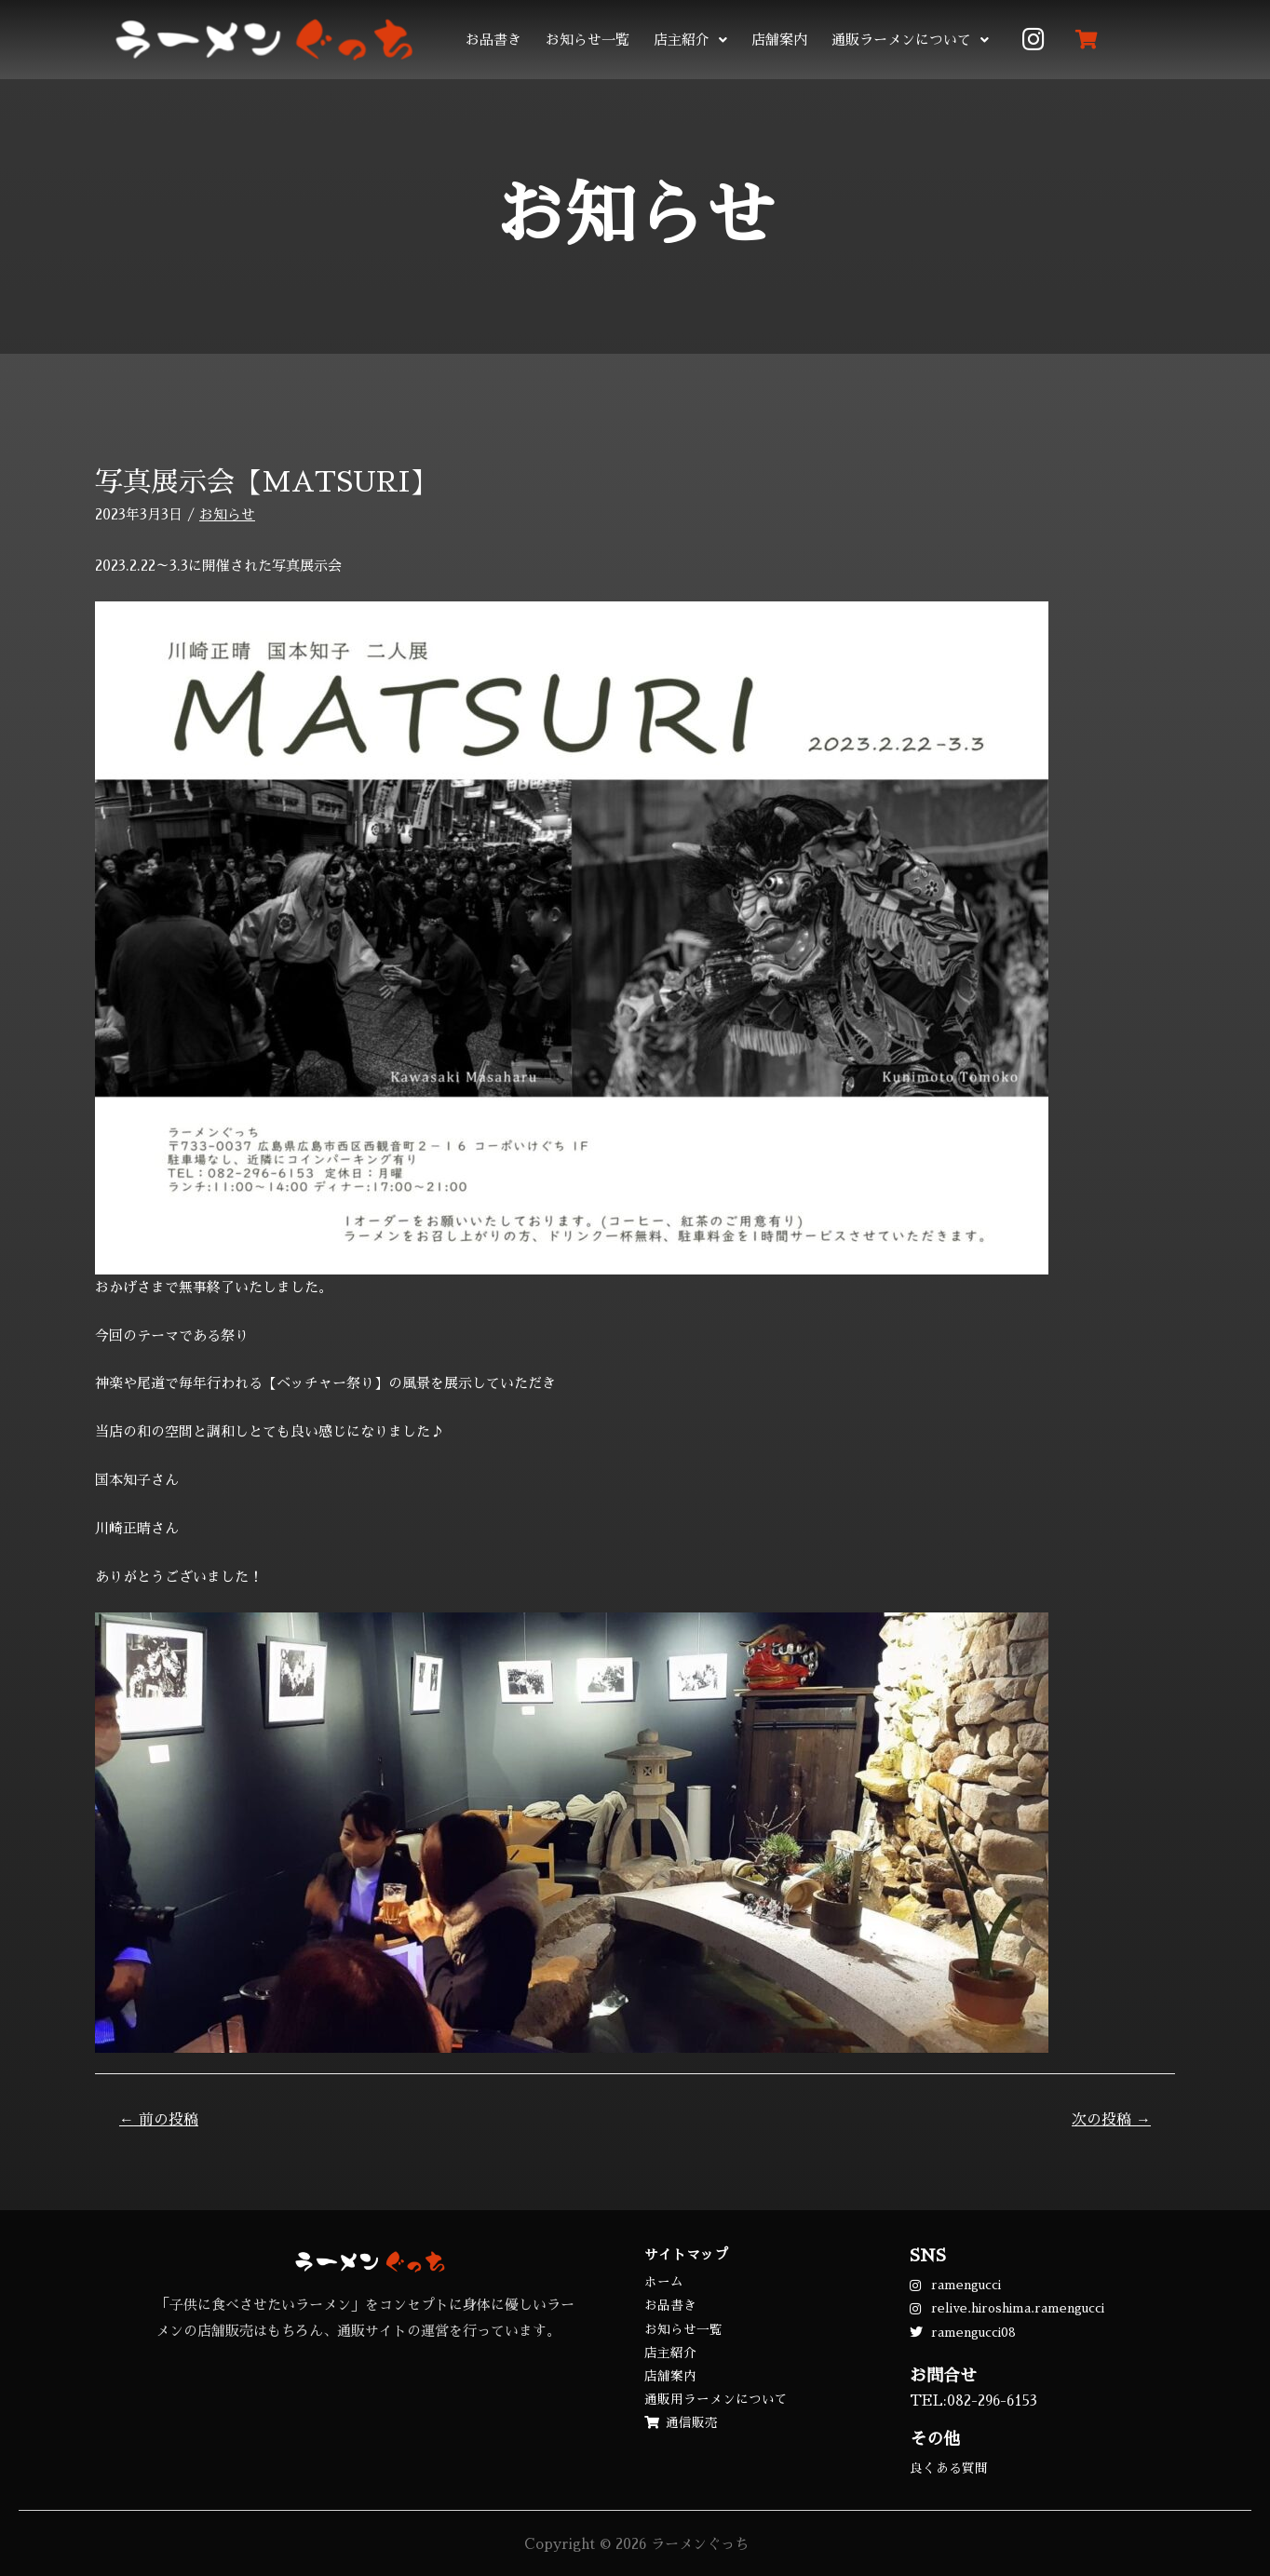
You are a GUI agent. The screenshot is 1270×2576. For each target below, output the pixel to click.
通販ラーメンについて (910, 40)
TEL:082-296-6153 (973, 2400)
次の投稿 (1111, 2119)
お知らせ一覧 (587, 40)
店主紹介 (690, 40)
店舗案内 (779, 40)
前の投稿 (158, 2119)
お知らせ (227, 514)
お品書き (493, 40)
